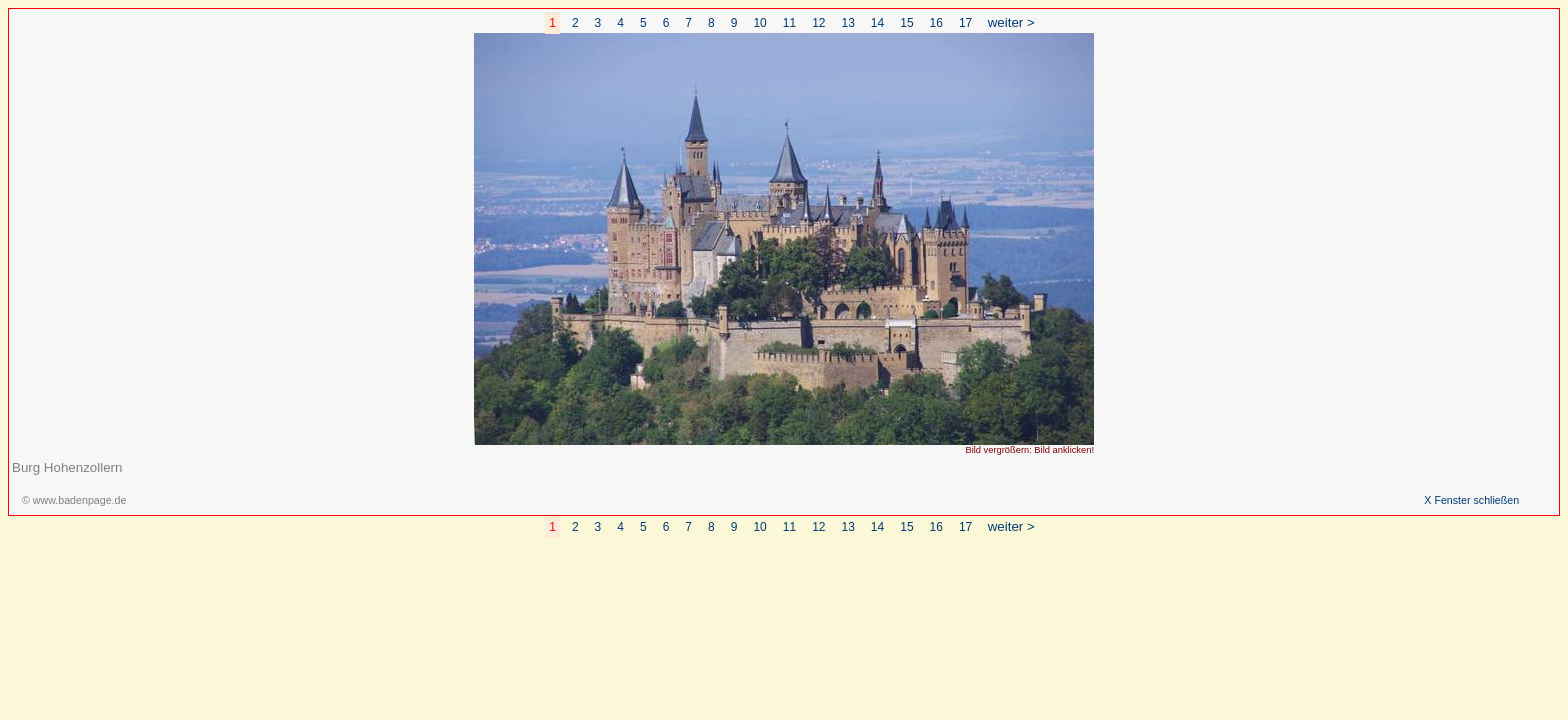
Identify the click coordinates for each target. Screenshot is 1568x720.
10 (759, 23)
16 (936, 23)
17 (965, 23)
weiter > (1011, 22)
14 (877, 23)
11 (789, 23)
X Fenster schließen (1471, 500)
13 (848, 23)
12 (818, 23)
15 (906, 23)
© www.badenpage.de (74, 500)
